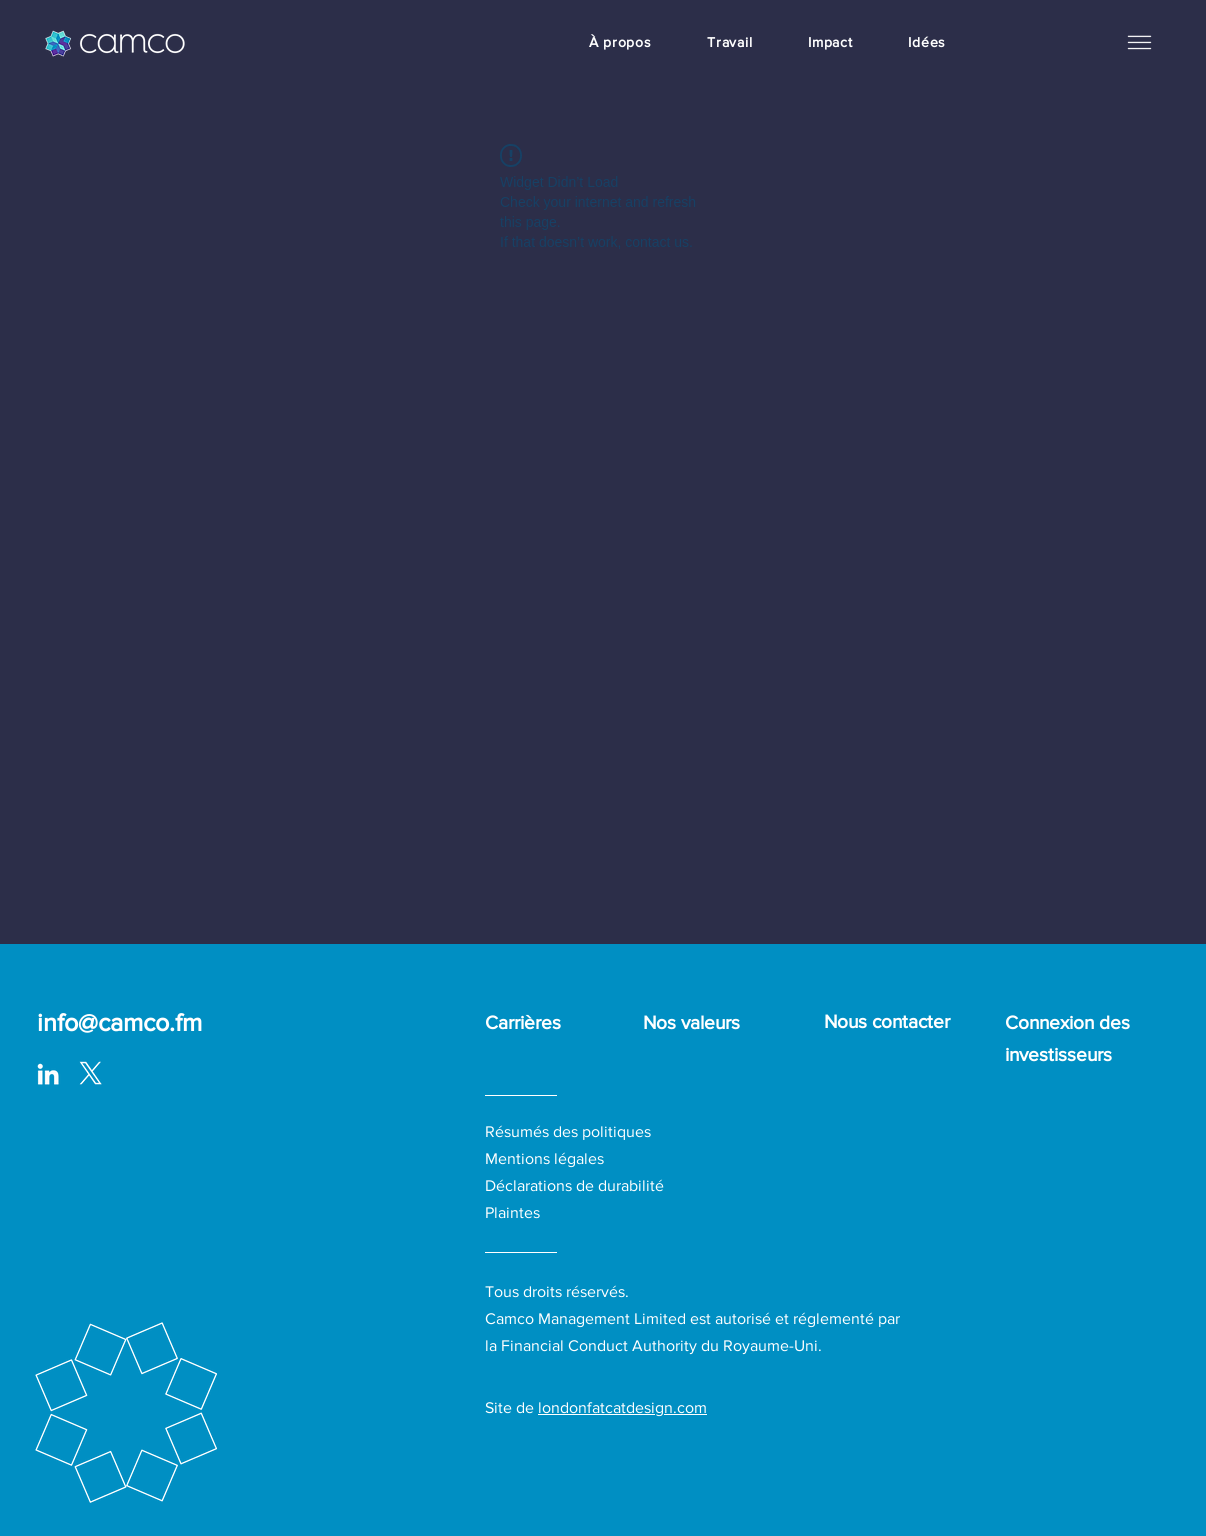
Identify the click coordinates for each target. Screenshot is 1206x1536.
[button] (1139, 42)
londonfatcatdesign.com (622, 1407)
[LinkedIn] (48, 1074)
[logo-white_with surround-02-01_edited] (90, 1074)
